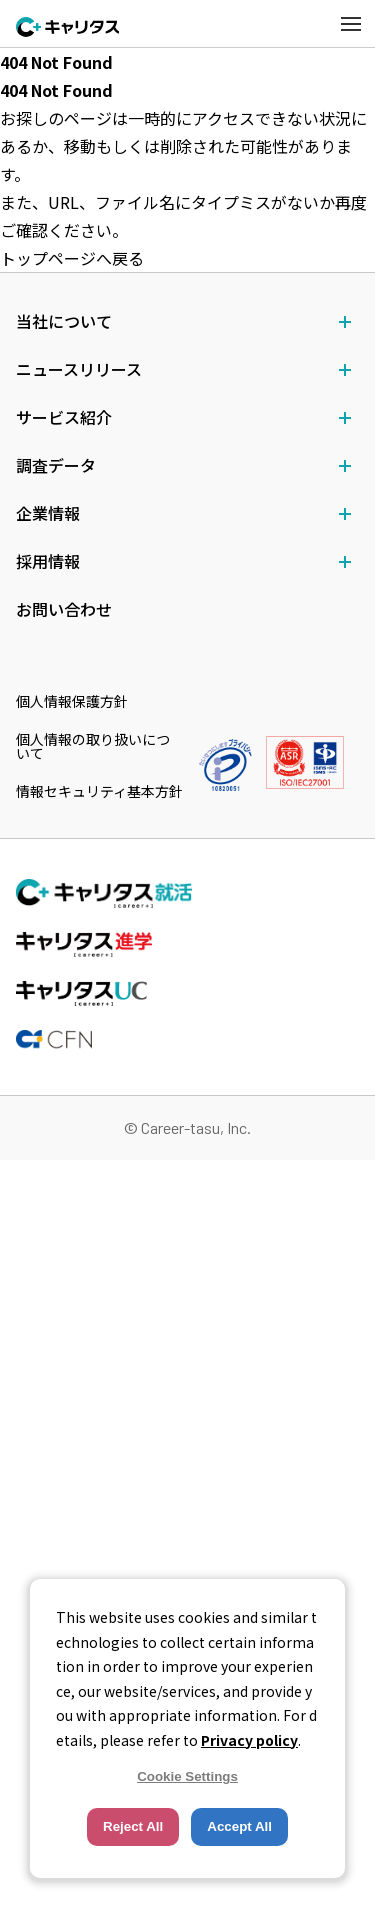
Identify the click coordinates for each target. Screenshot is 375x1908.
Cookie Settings (187, 1776)
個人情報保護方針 (72, 701)
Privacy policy (249, 1740)
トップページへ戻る (72, 258)
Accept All (239, 1826)
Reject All (133, 1826)
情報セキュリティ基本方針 (99, 791)
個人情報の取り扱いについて (93, 746)
